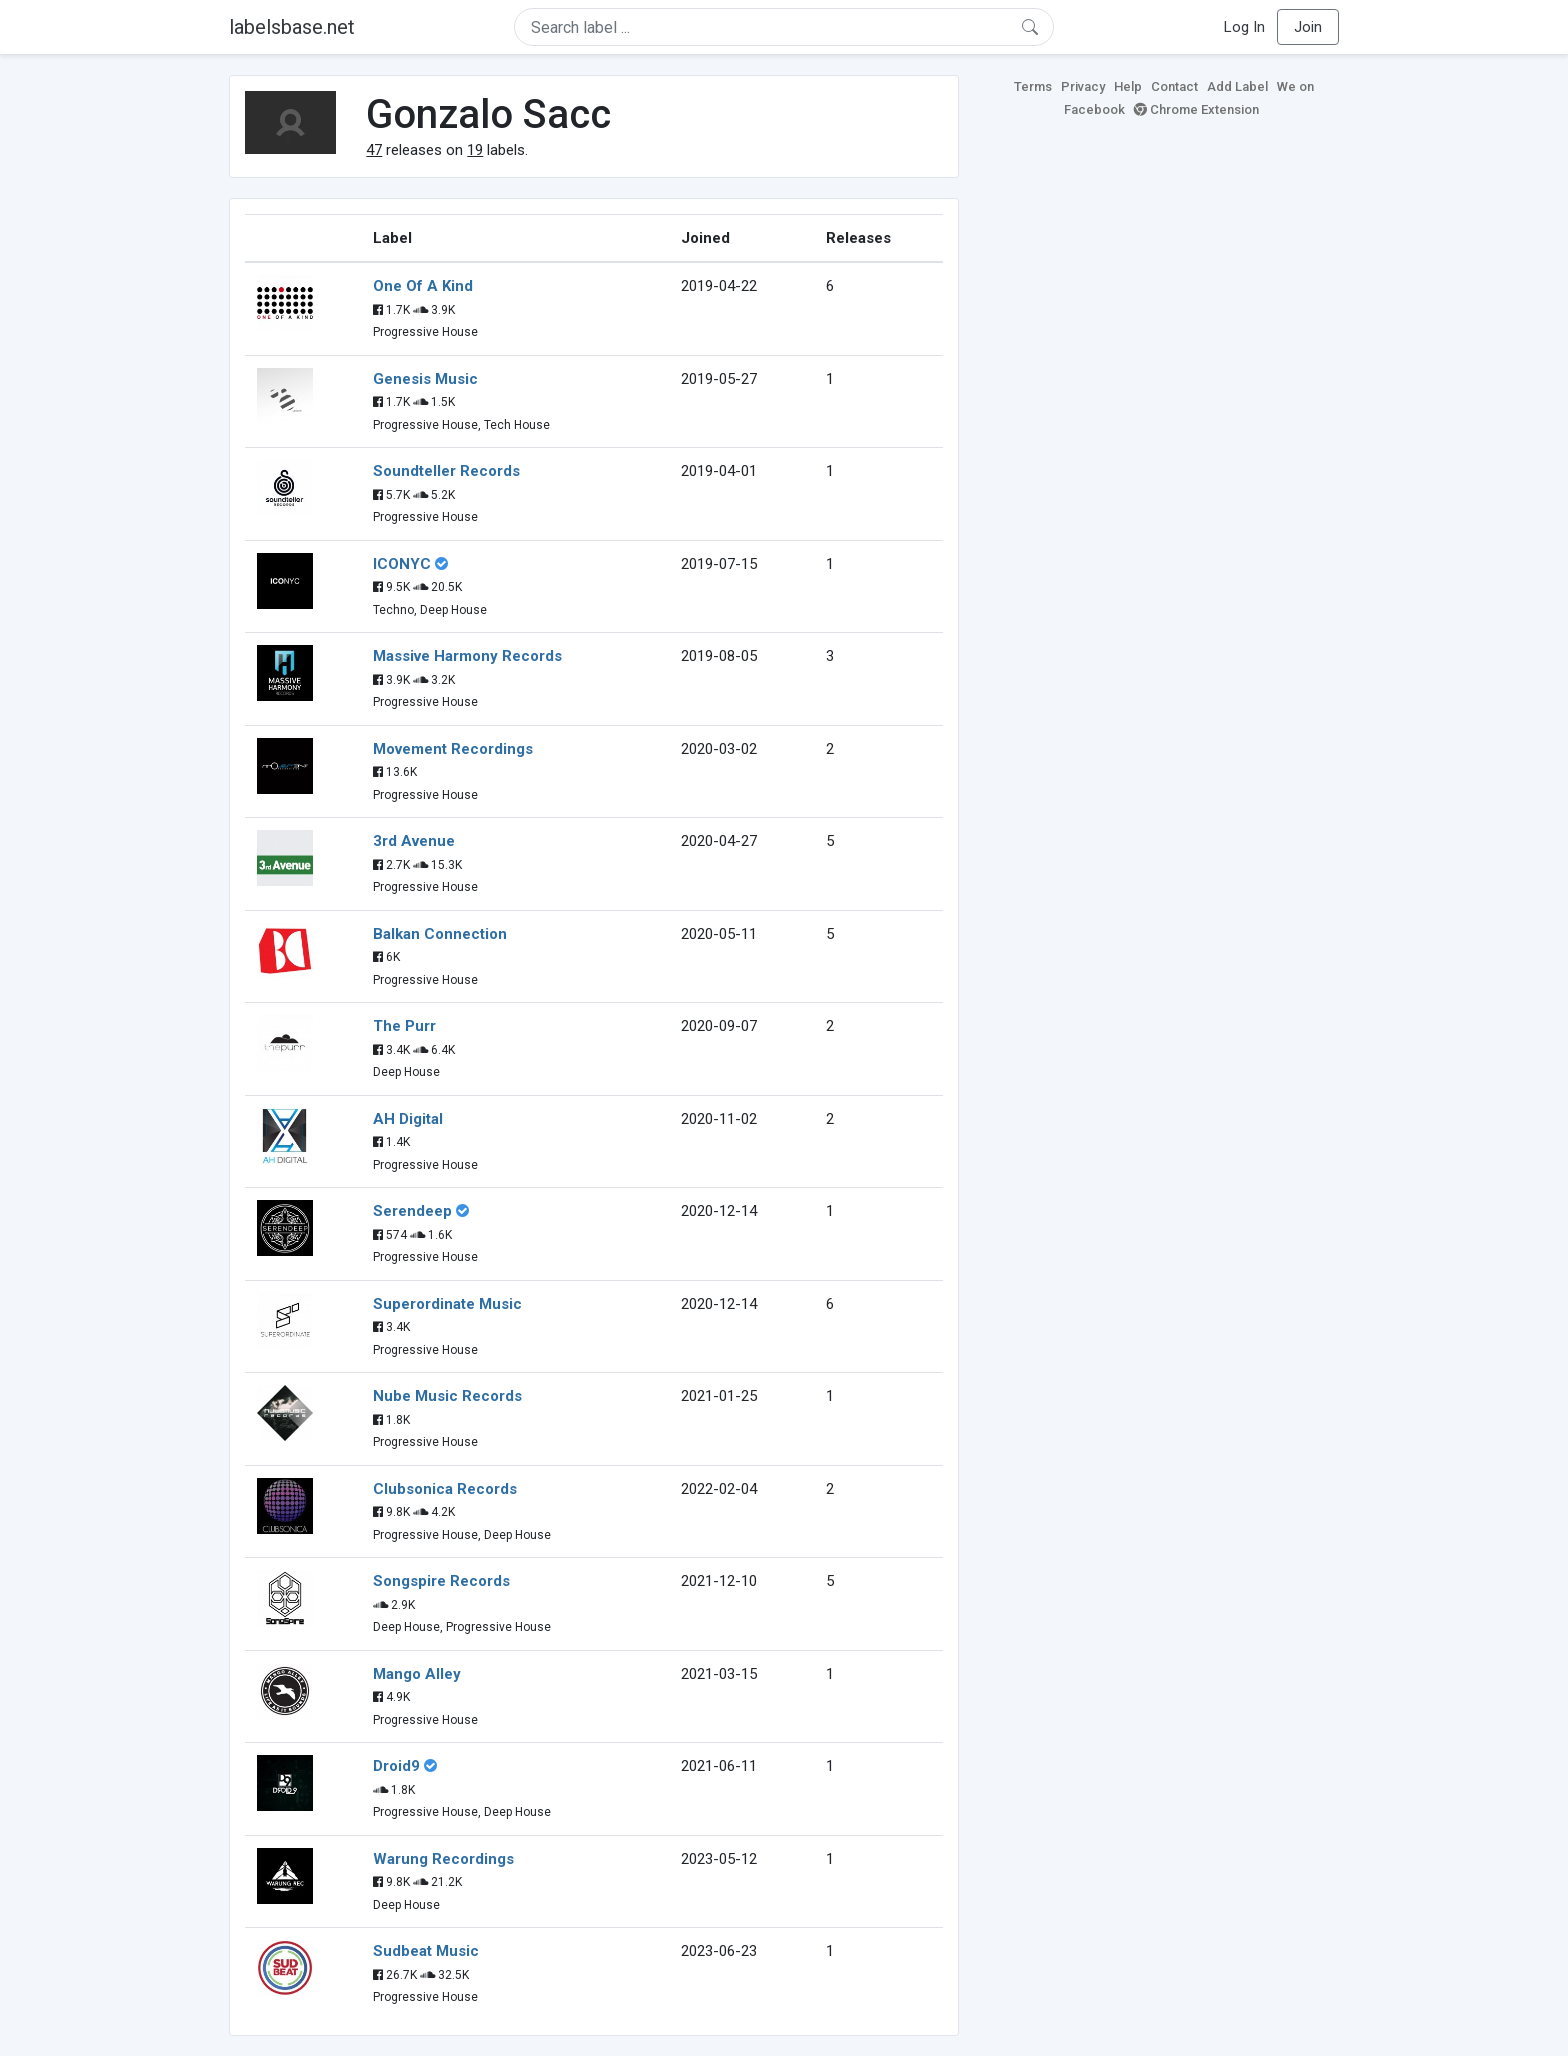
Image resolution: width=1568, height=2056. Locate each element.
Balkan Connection (440, 934)
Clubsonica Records (445, 1489)
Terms (1033, 86)
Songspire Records (441, 1581)
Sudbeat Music (426, 1951)
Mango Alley (417, 1674)
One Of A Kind (423, 286)
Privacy (1083, 86)
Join (1308, 27)
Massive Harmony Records (467, 656)
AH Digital (408, 1119)
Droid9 (396, 1766)
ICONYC (402, 564)
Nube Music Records (447, 1396)
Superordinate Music (447, 1304)
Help (1128, 86)
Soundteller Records (446, 471)
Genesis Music (425, 379)
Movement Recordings (453, 749)
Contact (1174, 86)
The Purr (404, 1026)
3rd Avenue (414, 841)
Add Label (1237, 86)
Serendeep (412, 1211)
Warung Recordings (443, 1859)
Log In (1244, 27)
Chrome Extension (1196, 109)
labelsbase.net (292, 27)
